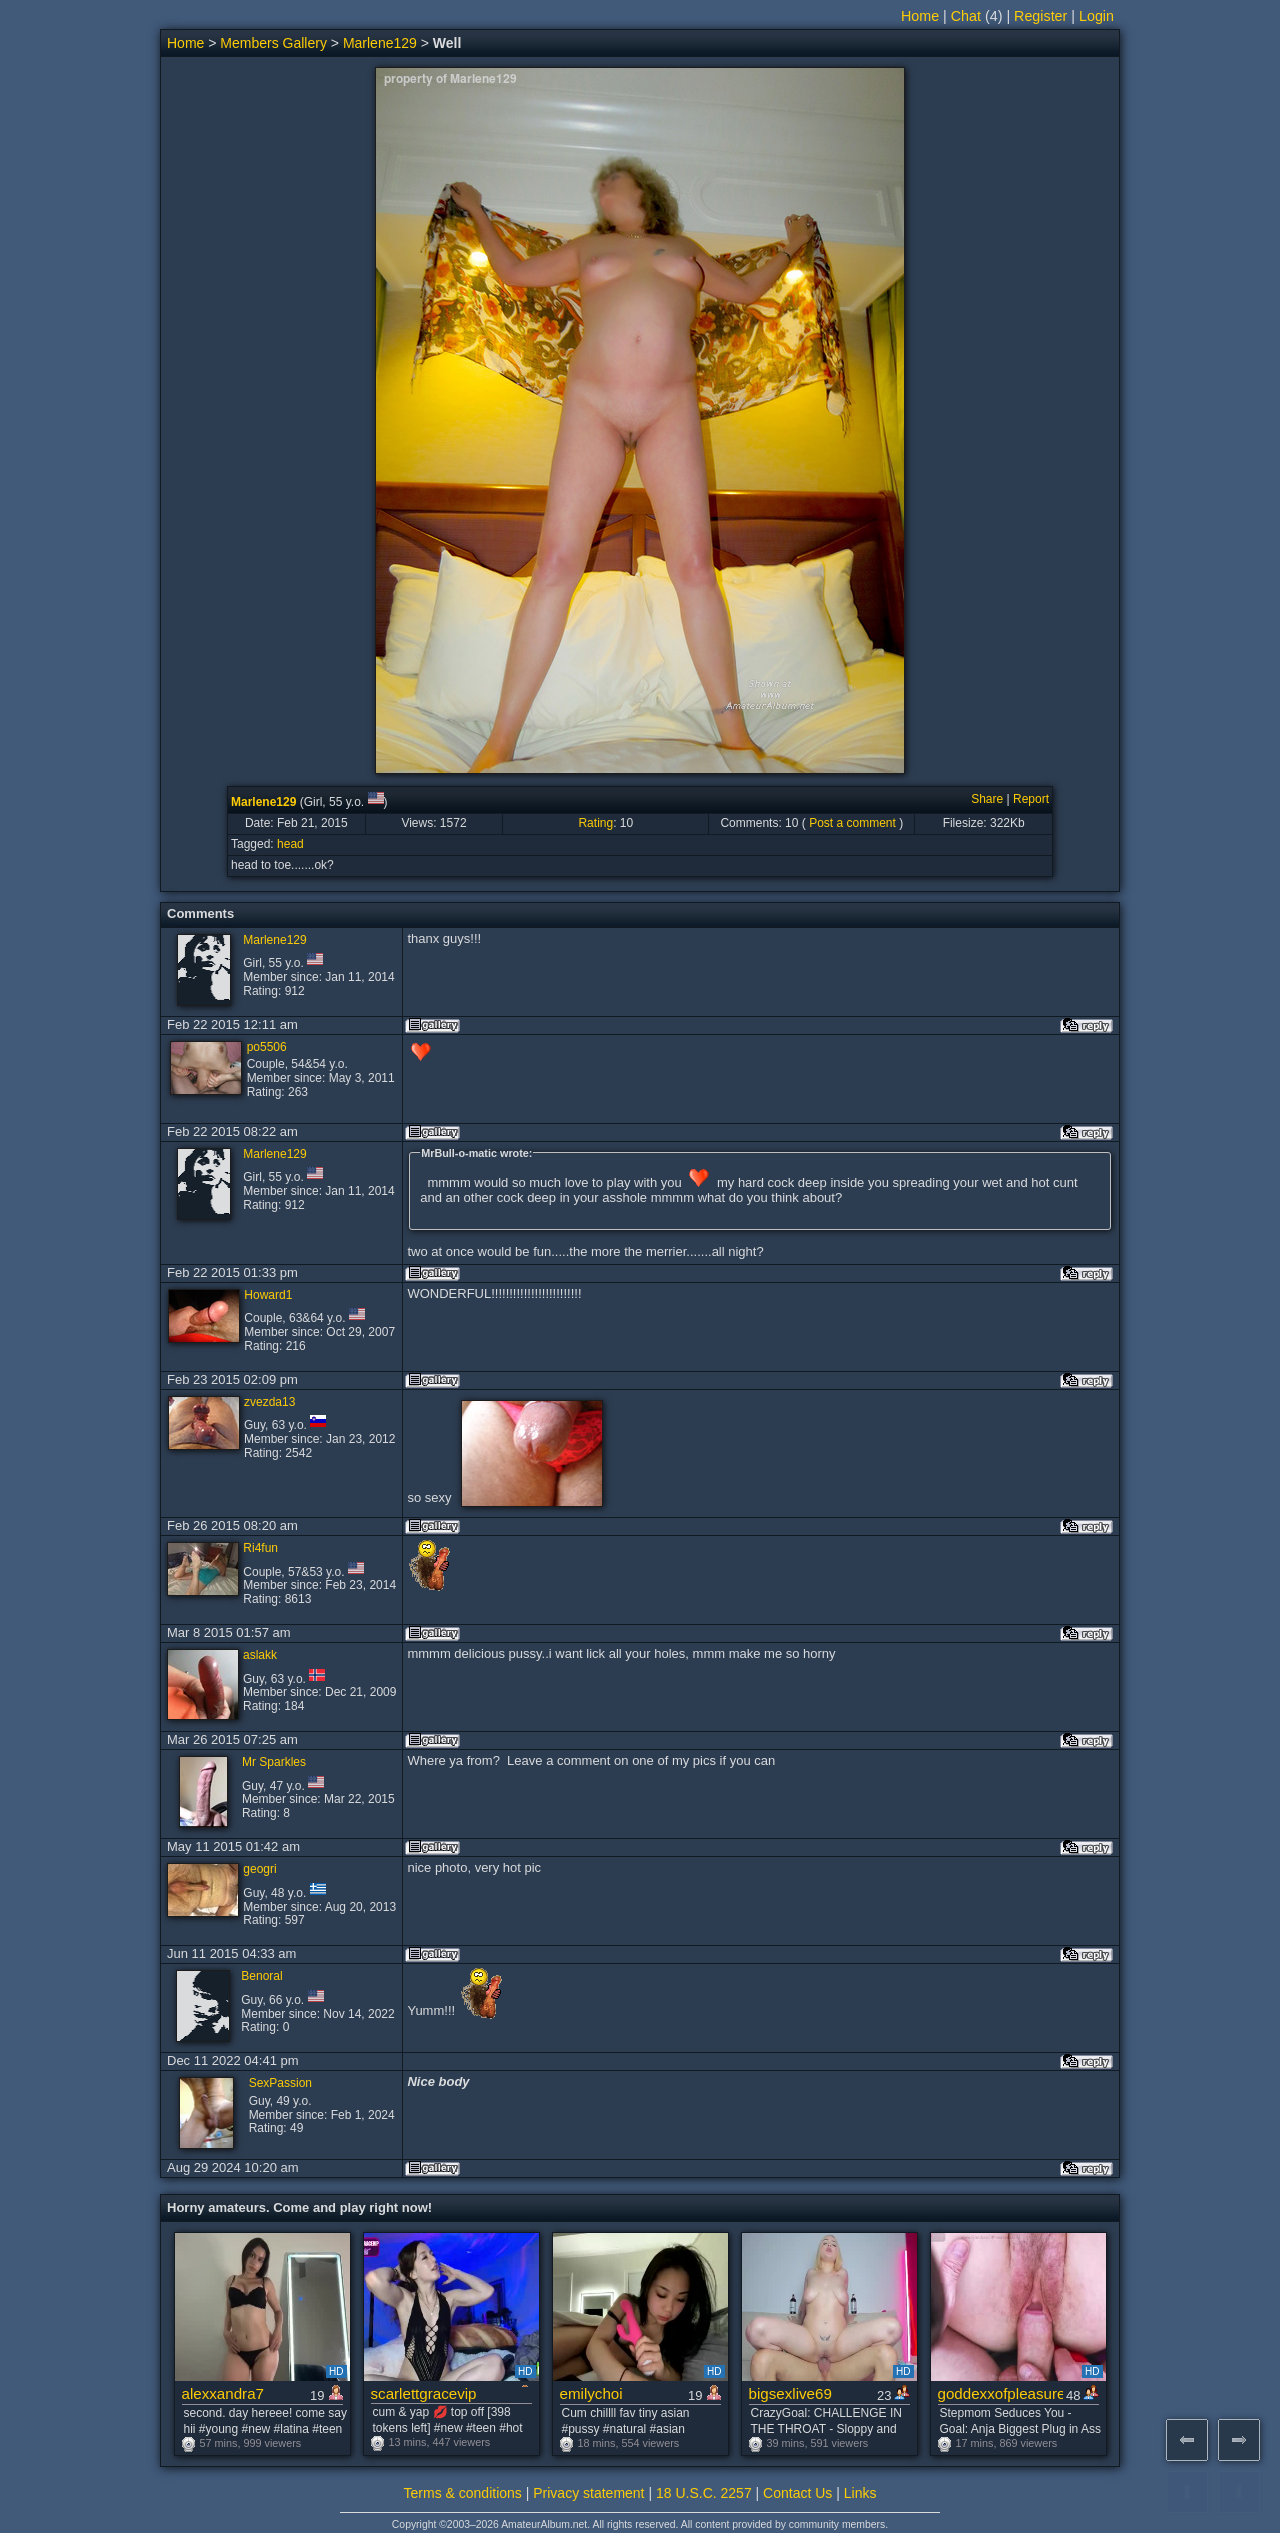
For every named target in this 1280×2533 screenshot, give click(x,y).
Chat (966, 16)
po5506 (267, 1047)
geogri (259, 1869)
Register (1040, 16)
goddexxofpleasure (1000, 2393)
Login (1096, 16)
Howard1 (268, 1295)
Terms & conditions (463, 2493)
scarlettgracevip (424, 2393)
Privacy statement (588, 2493)
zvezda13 (269, 1402)
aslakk (260, 1655)
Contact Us (797, 2493)
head (290, 844)
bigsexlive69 (790, 2393)
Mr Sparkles (274, 1762)
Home (920, 16)
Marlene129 (380, 43)
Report (1031, 799)
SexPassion (280, 2083)
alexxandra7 (223, 2393)
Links (860, 2493)
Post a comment (852, 823)
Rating (595, 823)
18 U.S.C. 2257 (704, 2493)
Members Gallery (273, 43)
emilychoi (591, 2393)
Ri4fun (260, 1548)
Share (987, 799)
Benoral (261, 1976)
